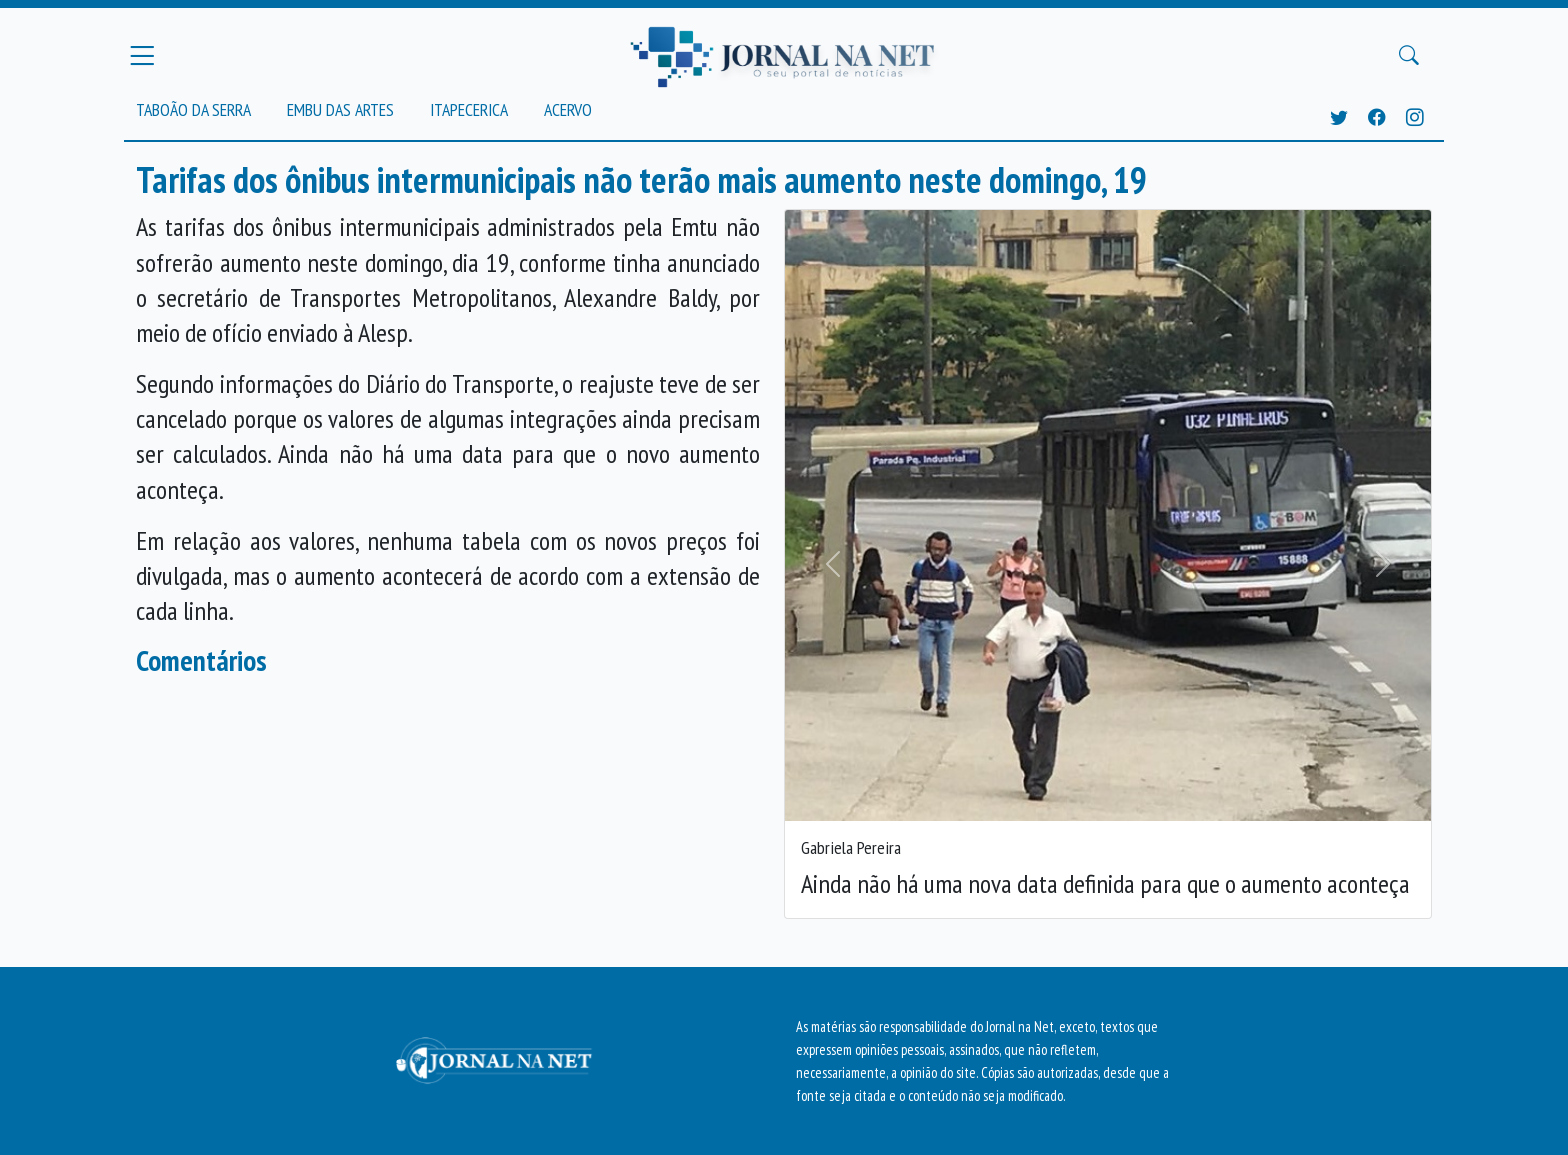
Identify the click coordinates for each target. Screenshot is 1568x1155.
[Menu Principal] (142, 55)
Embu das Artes (340, 109)
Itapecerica (469, 109)
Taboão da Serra (193, 109)
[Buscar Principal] (1409, 56)
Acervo (568, 109)
